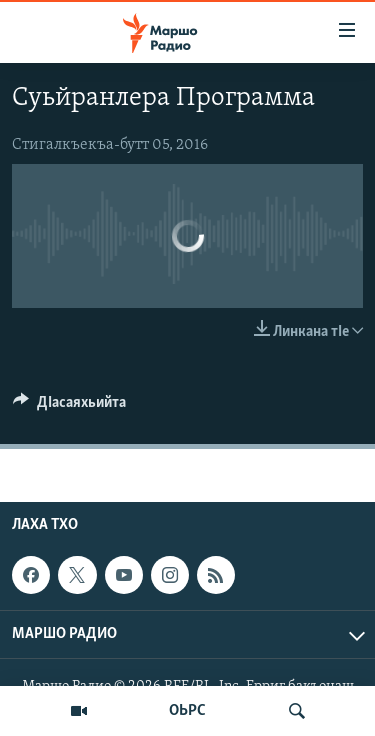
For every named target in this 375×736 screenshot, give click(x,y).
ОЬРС (187, 711)
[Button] (69, 407)
